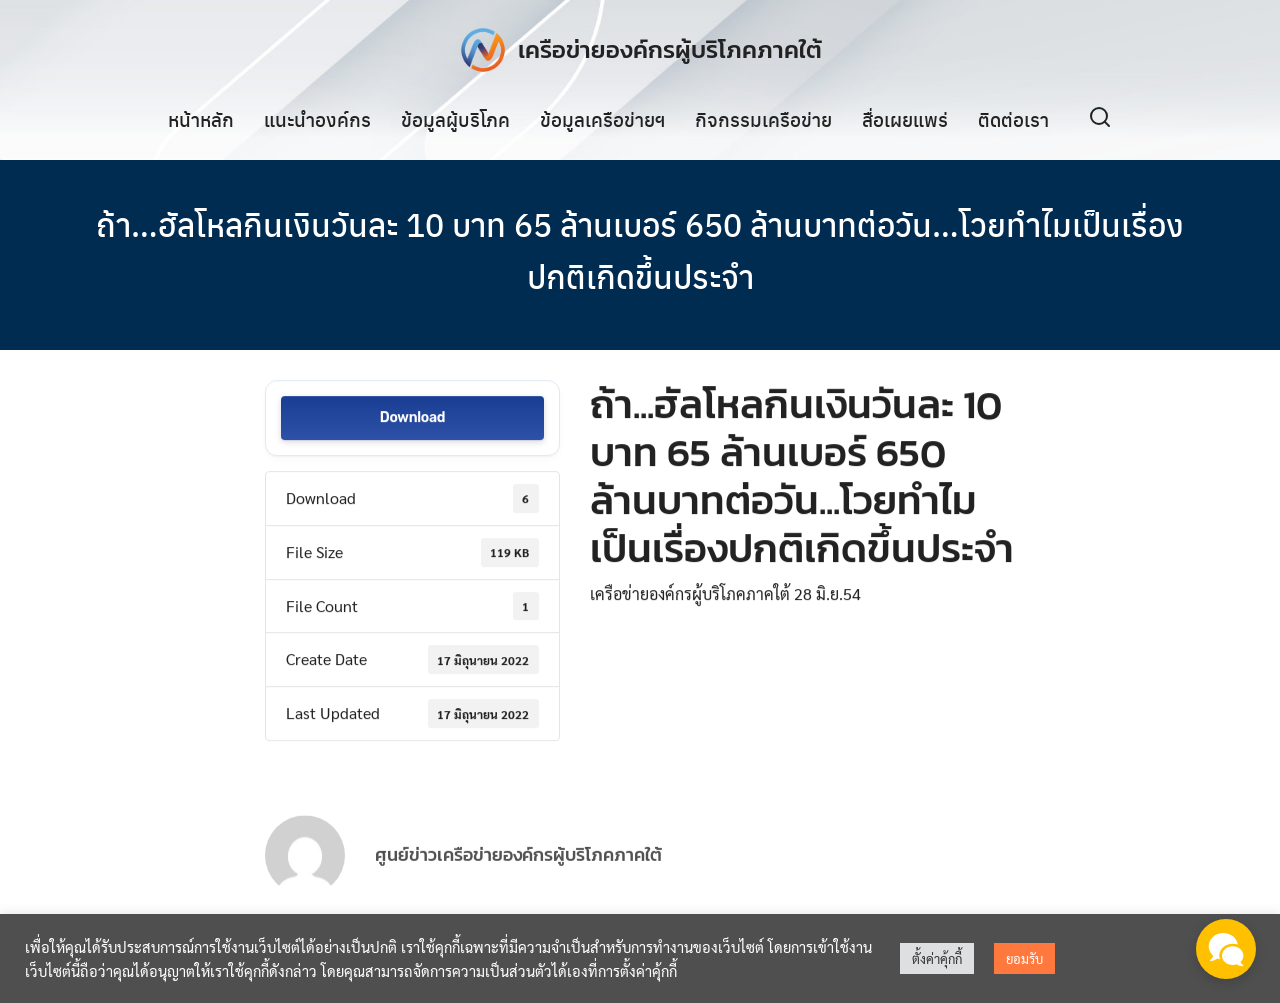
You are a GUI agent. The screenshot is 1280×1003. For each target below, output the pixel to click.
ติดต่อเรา (1013, 119)
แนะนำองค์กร (317, 119)
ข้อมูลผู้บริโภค (455, 119)
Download (412, 419)
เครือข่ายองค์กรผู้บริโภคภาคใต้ (670, 49)
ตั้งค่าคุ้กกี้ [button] (937, 958)
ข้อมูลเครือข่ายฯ (602, 119)
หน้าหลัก (201, 119)
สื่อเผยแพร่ (905, 119)
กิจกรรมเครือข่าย (763, 119)
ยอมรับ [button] (1024, 958)
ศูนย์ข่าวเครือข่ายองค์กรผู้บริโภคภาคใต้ (518, 873)
